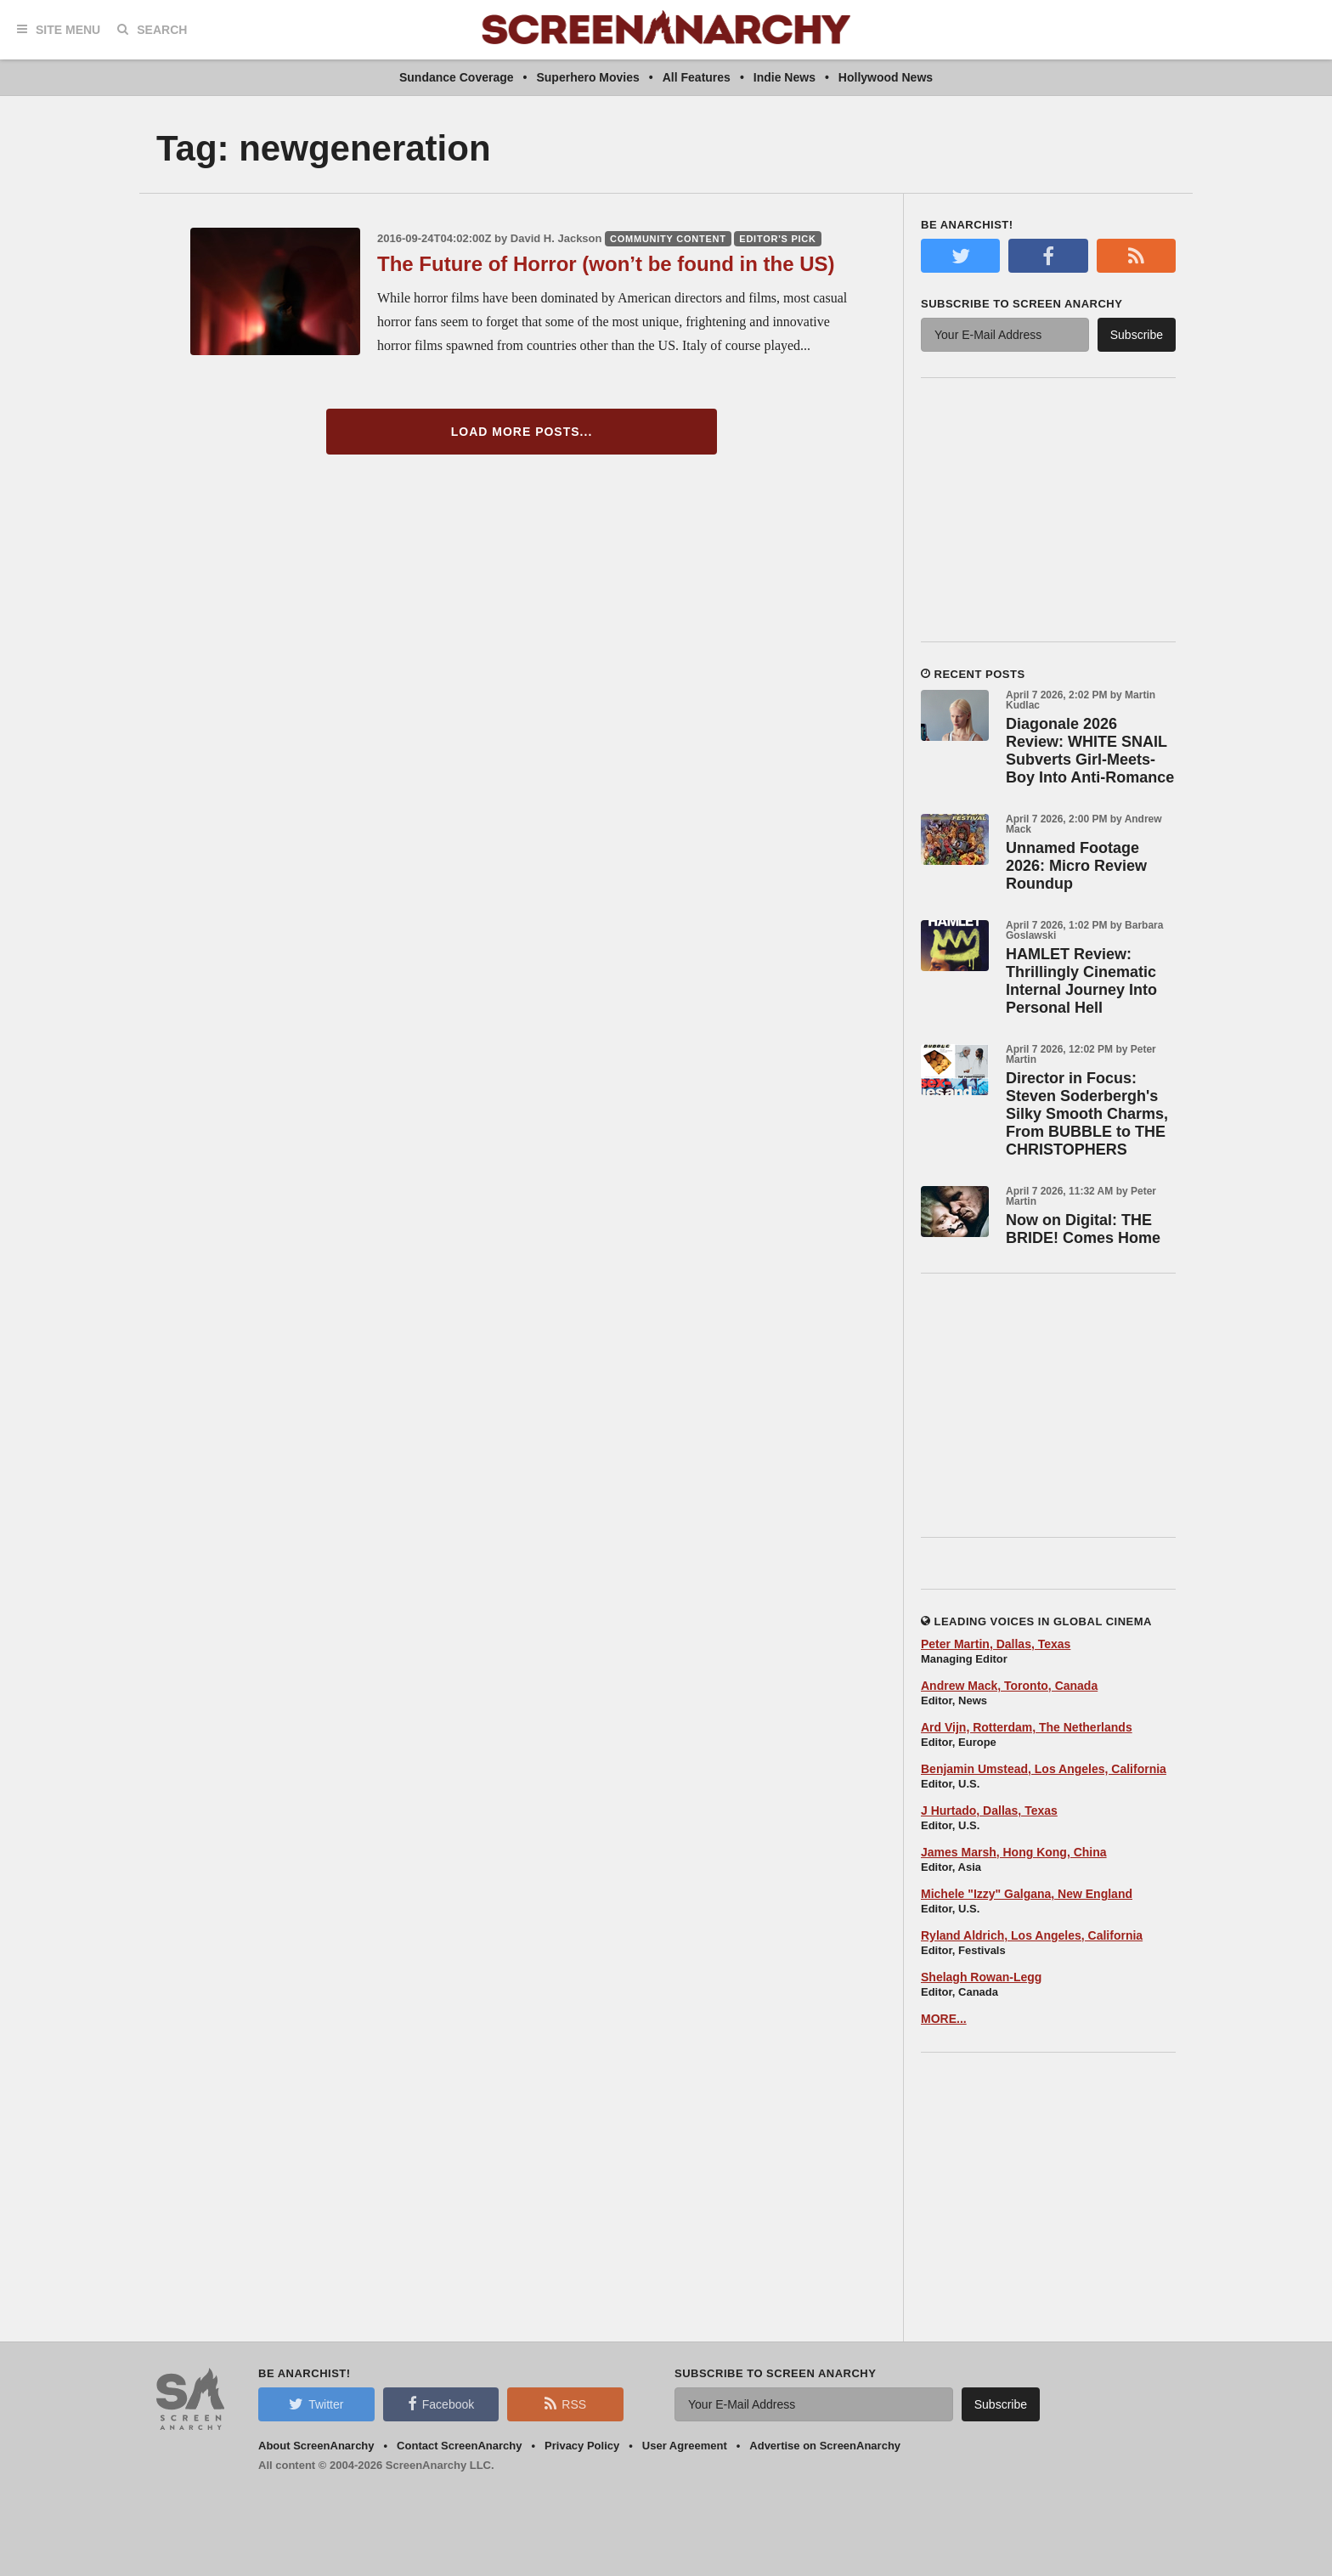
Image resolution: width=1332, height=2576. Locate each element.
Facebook (441, 2403)
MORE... (944, 2018)
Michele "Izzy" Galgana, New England (1026, 1894)
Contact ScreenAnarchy (459, 2445)
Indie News (784, 77)
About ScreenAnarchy (316, 2445)
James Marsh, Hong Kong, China (1014, 1852)
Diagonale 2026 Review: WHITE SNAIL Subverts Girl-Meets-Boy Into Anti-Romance (1090, 750)
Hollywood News (885, 77)
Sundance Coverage (456, 77)
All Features (697, 77)
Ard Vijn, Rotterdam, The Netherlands (1026, 1727)
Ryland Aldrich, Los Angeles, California (1032, 1935)
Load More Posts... (522, 431)
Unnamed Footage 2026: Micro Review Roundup (1076, 865)
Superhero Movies (587, 77)
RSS (565, 2403)
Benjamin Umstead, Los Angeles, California (1043, 1769)
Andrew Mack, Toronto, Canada (1009, 1685)
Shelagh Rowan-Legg (981, 1977)
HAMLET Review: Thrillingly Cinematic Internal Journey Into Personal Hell (1081, 981)
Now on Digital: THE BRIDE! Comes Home (1083, 1229)
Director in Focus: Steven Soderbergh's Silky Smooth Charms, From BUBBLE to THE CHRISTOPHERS (1087, 1114)
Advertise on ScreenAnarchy (824, 2445)
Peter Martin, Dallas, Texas (995, 1644)
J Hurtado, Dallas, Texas (989, 1810)
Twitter (316, 2403)
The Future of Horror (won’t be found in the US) (606, 263)
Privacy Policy (582, 2445)
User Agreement (684, 2445)
